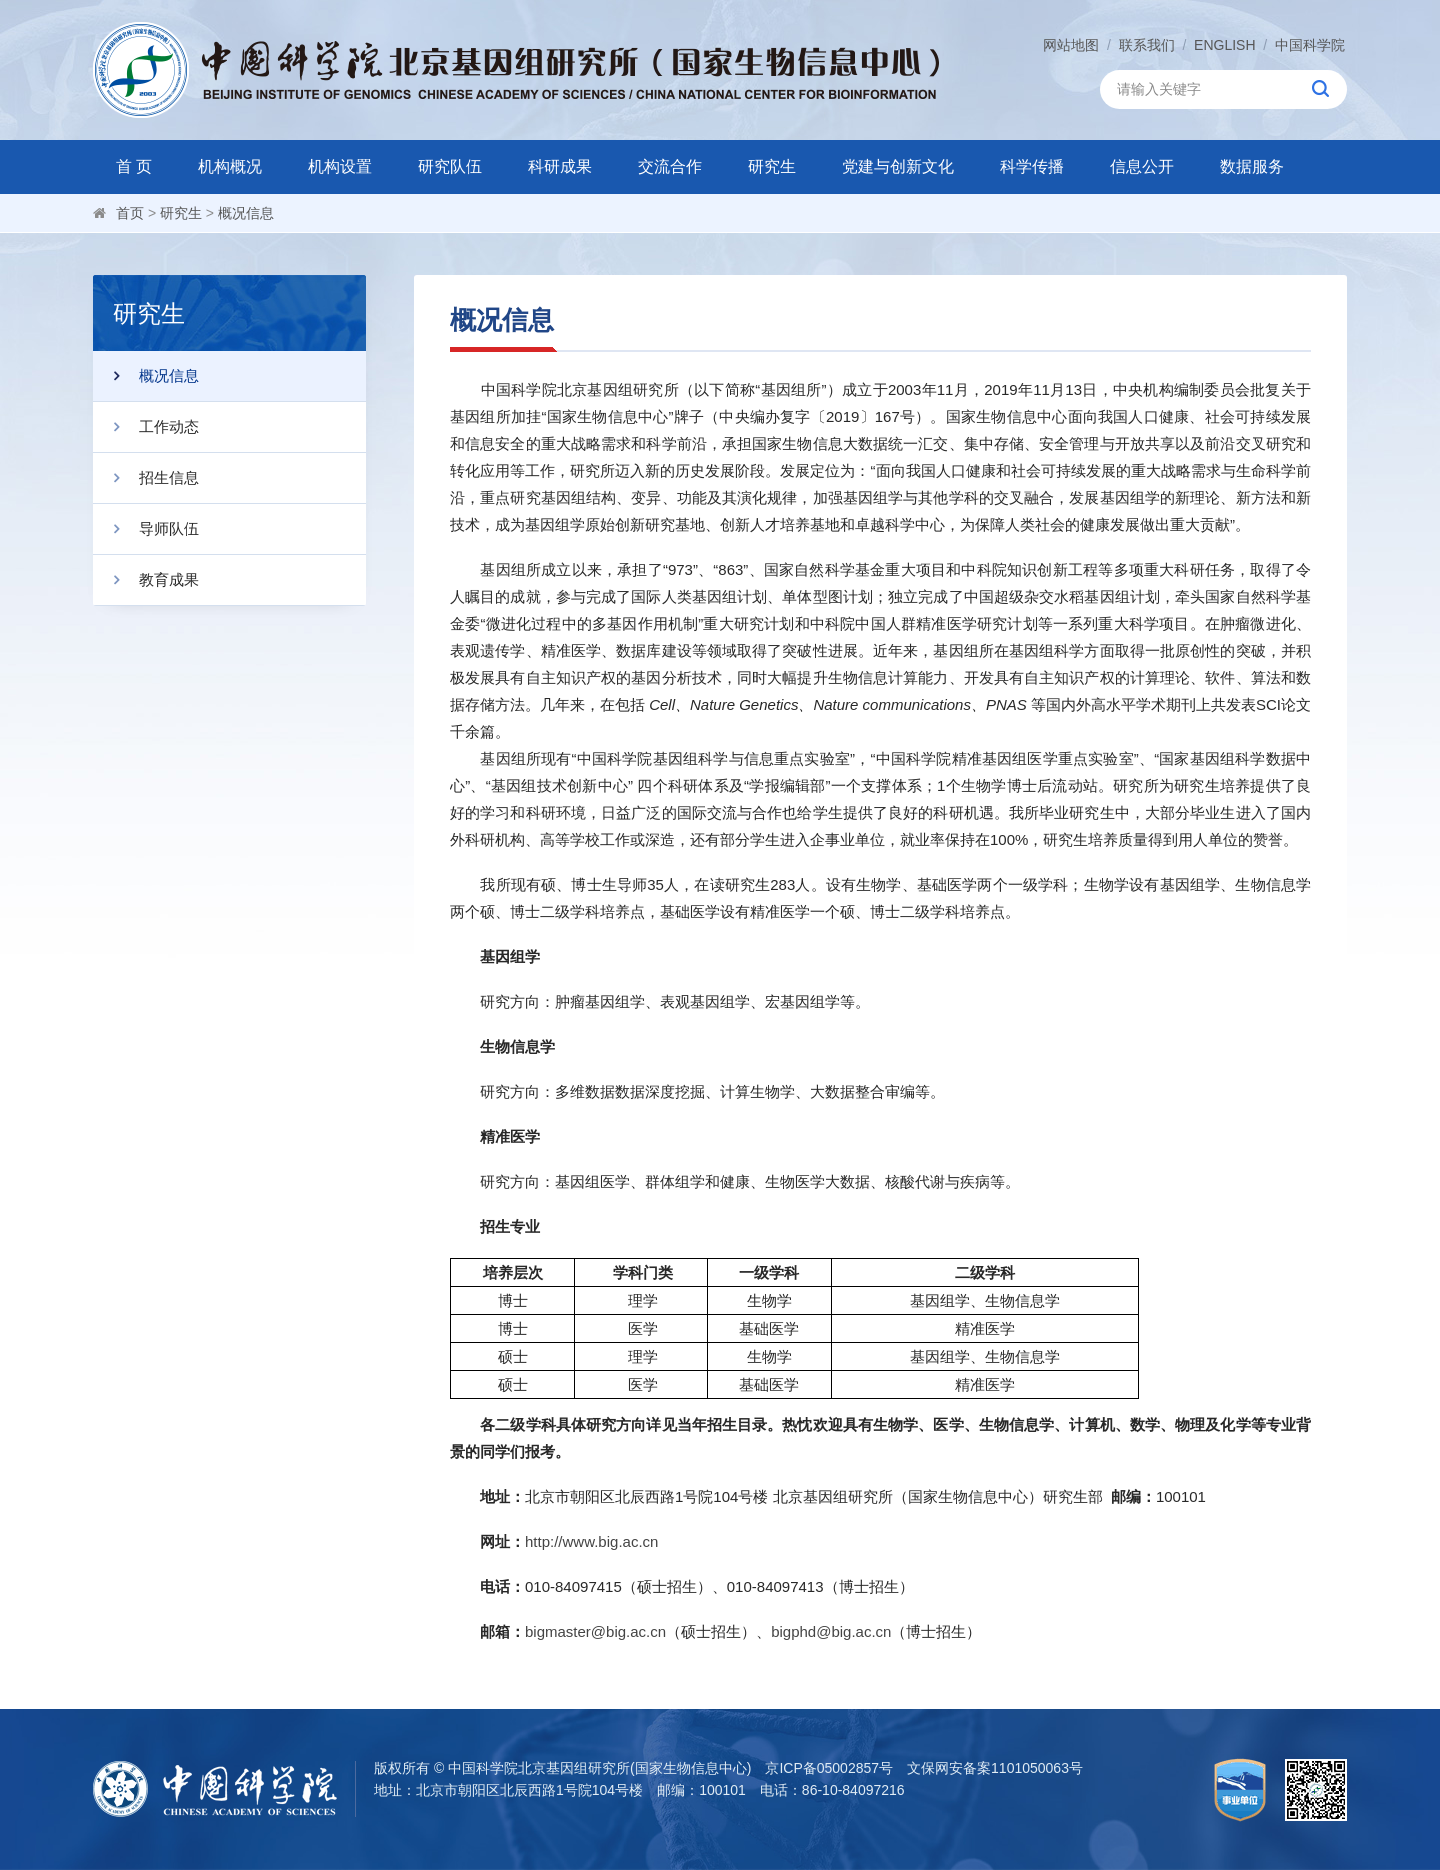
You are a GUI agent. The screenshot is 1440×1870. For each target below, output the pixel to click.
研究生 (772, 166)
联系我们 (1147, 45)
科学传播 (1032, 166)
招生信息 (146, 478)
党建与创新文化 (898, 166)
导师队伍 (146, 529)
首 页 (134, 166)
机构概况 (230, 166)
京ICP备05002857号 (829, 1768)
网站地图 (1071, 45)
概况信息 (246, 213)
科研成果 (560, 166)
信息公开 (1142, 166)
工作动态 (146, 427)
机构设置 (340, 166)
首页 (130, 213)
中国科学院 (1310, 45)
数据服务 (1252, 166)
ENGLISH (1224, 45)
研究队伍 (450, 166)
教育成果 (146, 580)
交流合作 (670, 166)
